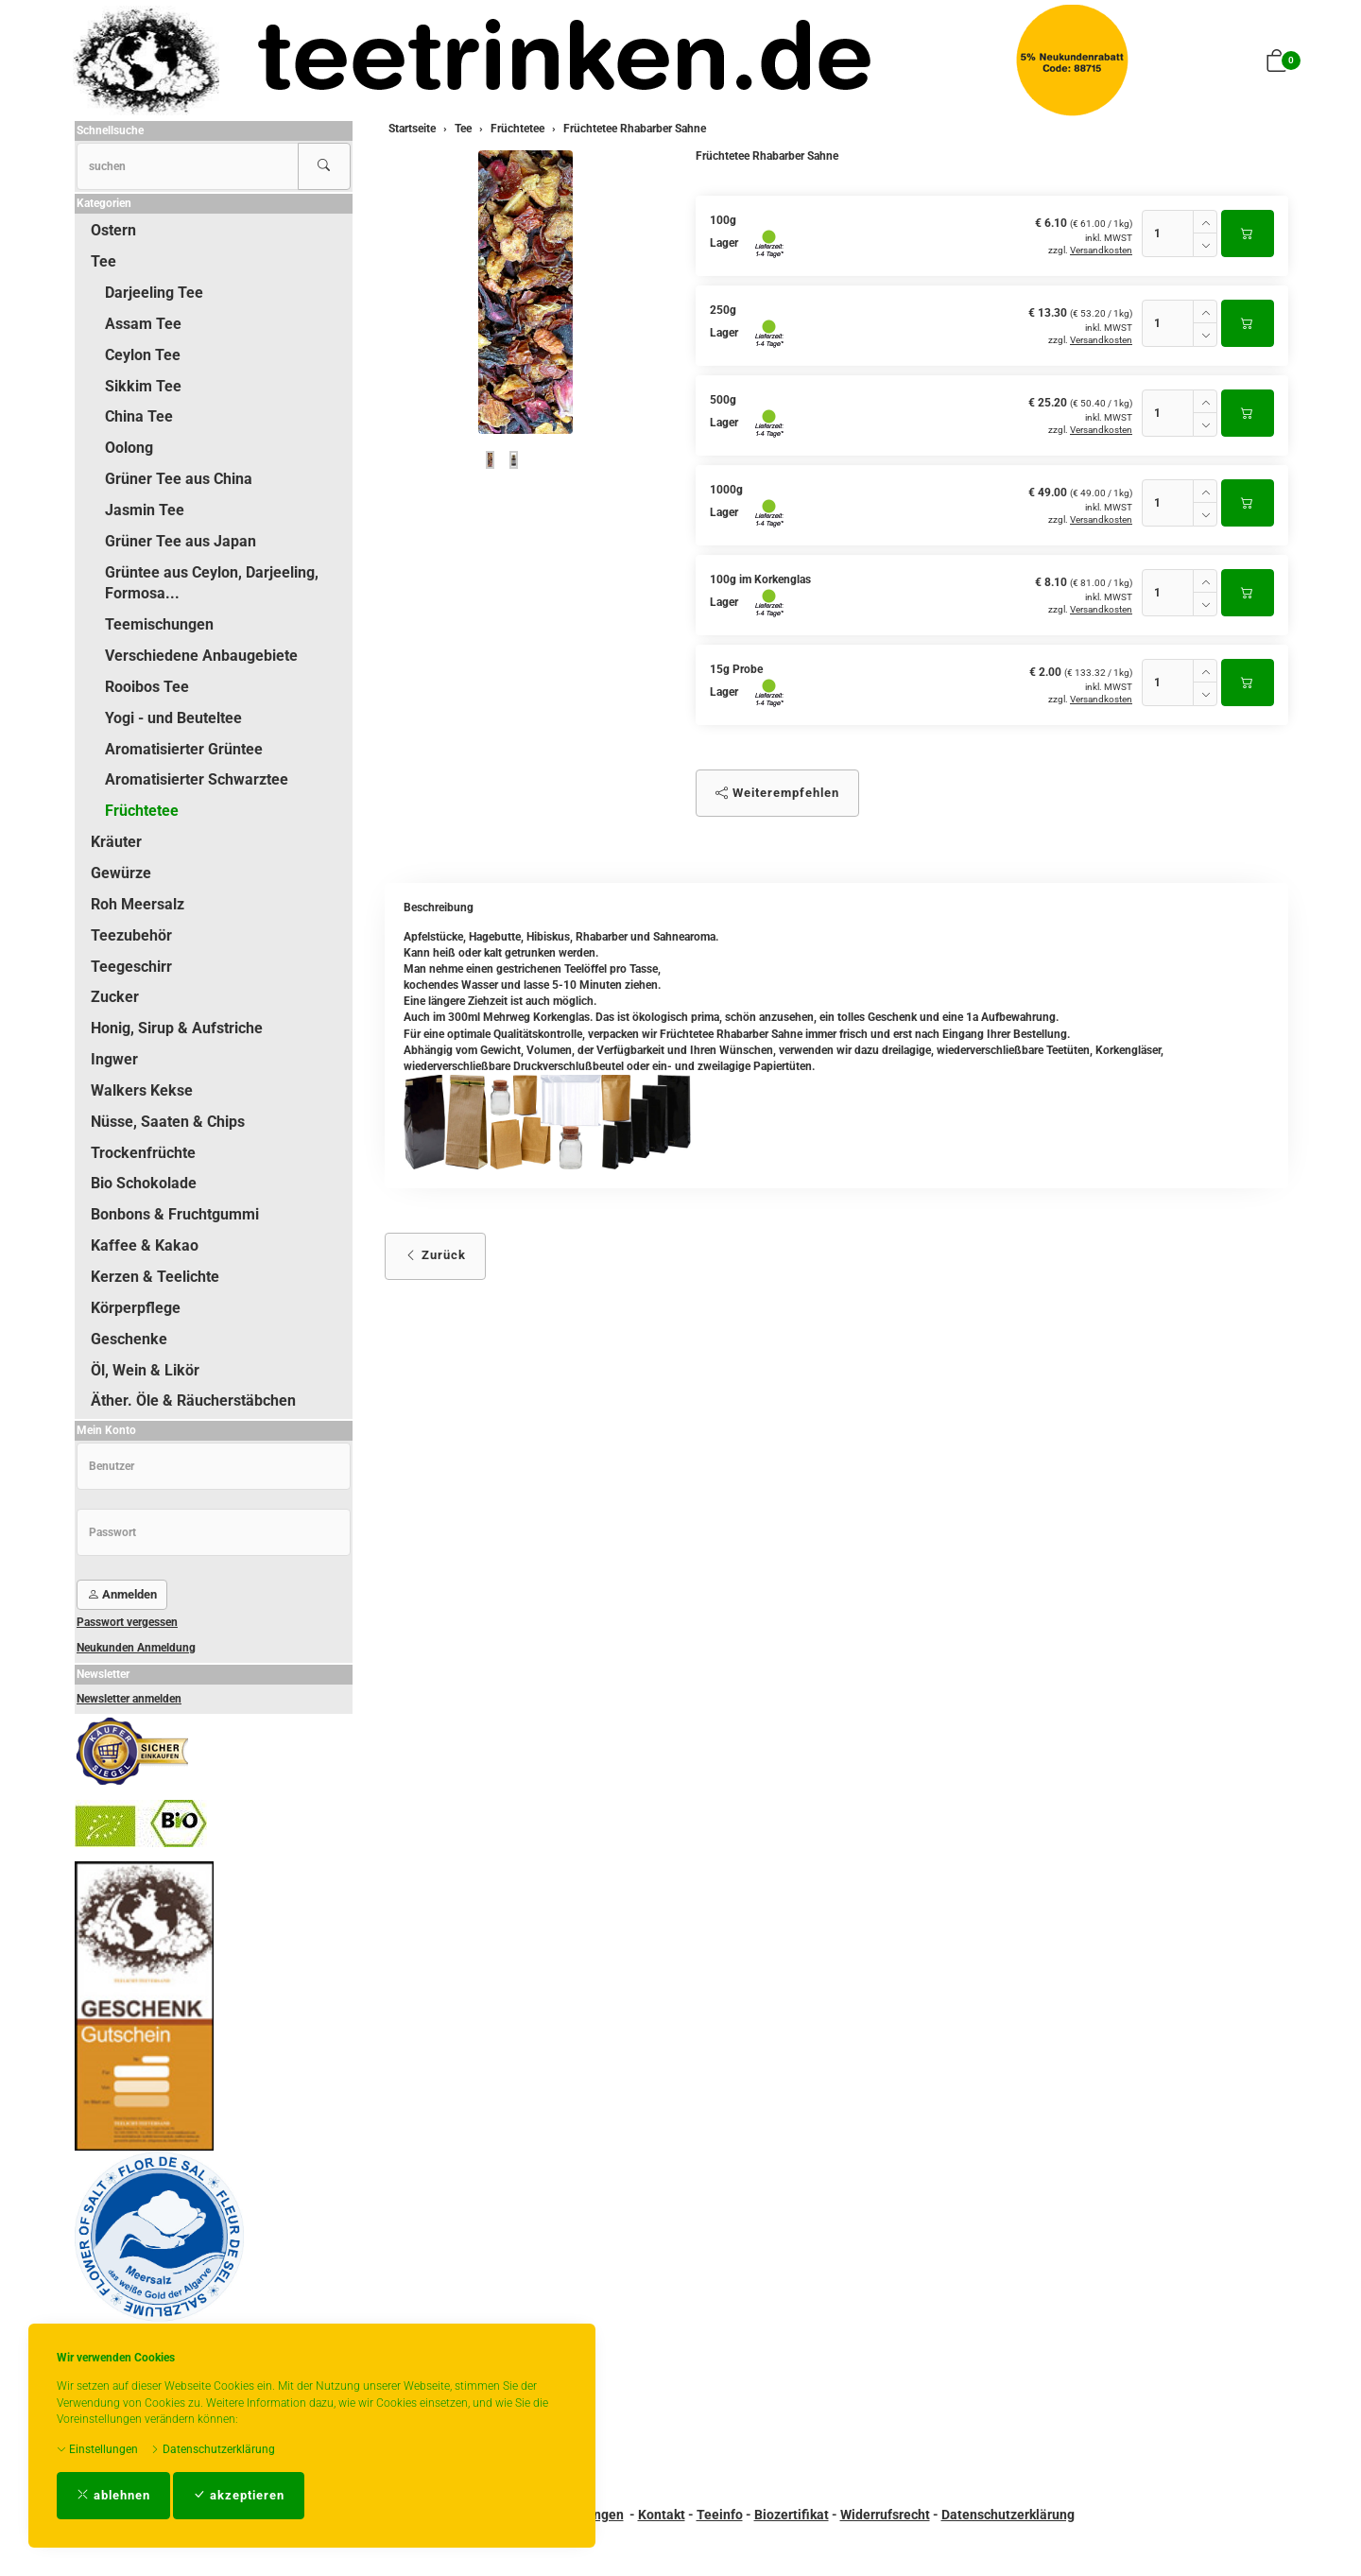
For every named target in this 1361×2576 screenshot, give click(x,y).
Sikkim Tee (143, 386)
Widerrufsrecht (885, 2514)
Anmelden (122, 1594)
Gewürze (121, 873)
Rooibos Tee (147, 687)
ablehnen (113, 2495)
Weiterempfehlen (777, 793)
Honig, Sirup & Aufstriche (177, 1028)
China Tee (139, 416)
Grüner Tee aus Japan (180, 541)
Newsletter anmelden (129, 1698)
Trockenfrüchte (143, 1153)
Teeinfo (720, 2514)
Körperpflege (136, 1308)
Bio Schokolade (144, 1183)
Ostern (113, 230)
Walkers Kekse (142, 1090)
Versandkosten (1101, 250)
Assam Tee (143, 324)
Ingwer (114, 1059)
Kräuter (116, 842)
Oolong (129, 448)
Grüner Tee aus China (178, 479)
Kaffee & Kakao (144, 1245)
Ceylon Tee (143, 355)
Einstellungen (97, 2449)
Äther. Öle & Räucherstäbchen (193, 1400)
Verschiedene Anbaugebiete (201, 656)
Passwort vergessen (127, 1622)
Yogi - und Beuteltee (173, 718)
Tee (103, 261)
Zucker (115, 997)
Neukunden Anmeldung (136, 1647)
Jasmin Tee (144, 510)
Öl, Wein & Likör (145, 1370)
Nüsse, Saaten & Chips (168, 1122)
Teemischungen (159, 624)
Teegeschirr (131, 967)
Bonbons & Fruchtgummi (175, 1214)
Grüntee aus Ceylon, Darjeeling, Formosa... (212, 583)
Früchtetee (142, 811)
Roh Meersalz (137, 904)
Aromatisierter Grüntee (184, 749)
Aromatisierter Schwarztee (196, 779)
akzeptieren (238, 2495)
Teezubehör (131, 935)
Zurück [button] (435, 1255)
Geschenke (129, 1339)
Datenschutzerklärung (212, 2449)
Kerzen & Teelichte (155, 1277)
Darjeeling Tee (154, 293)
